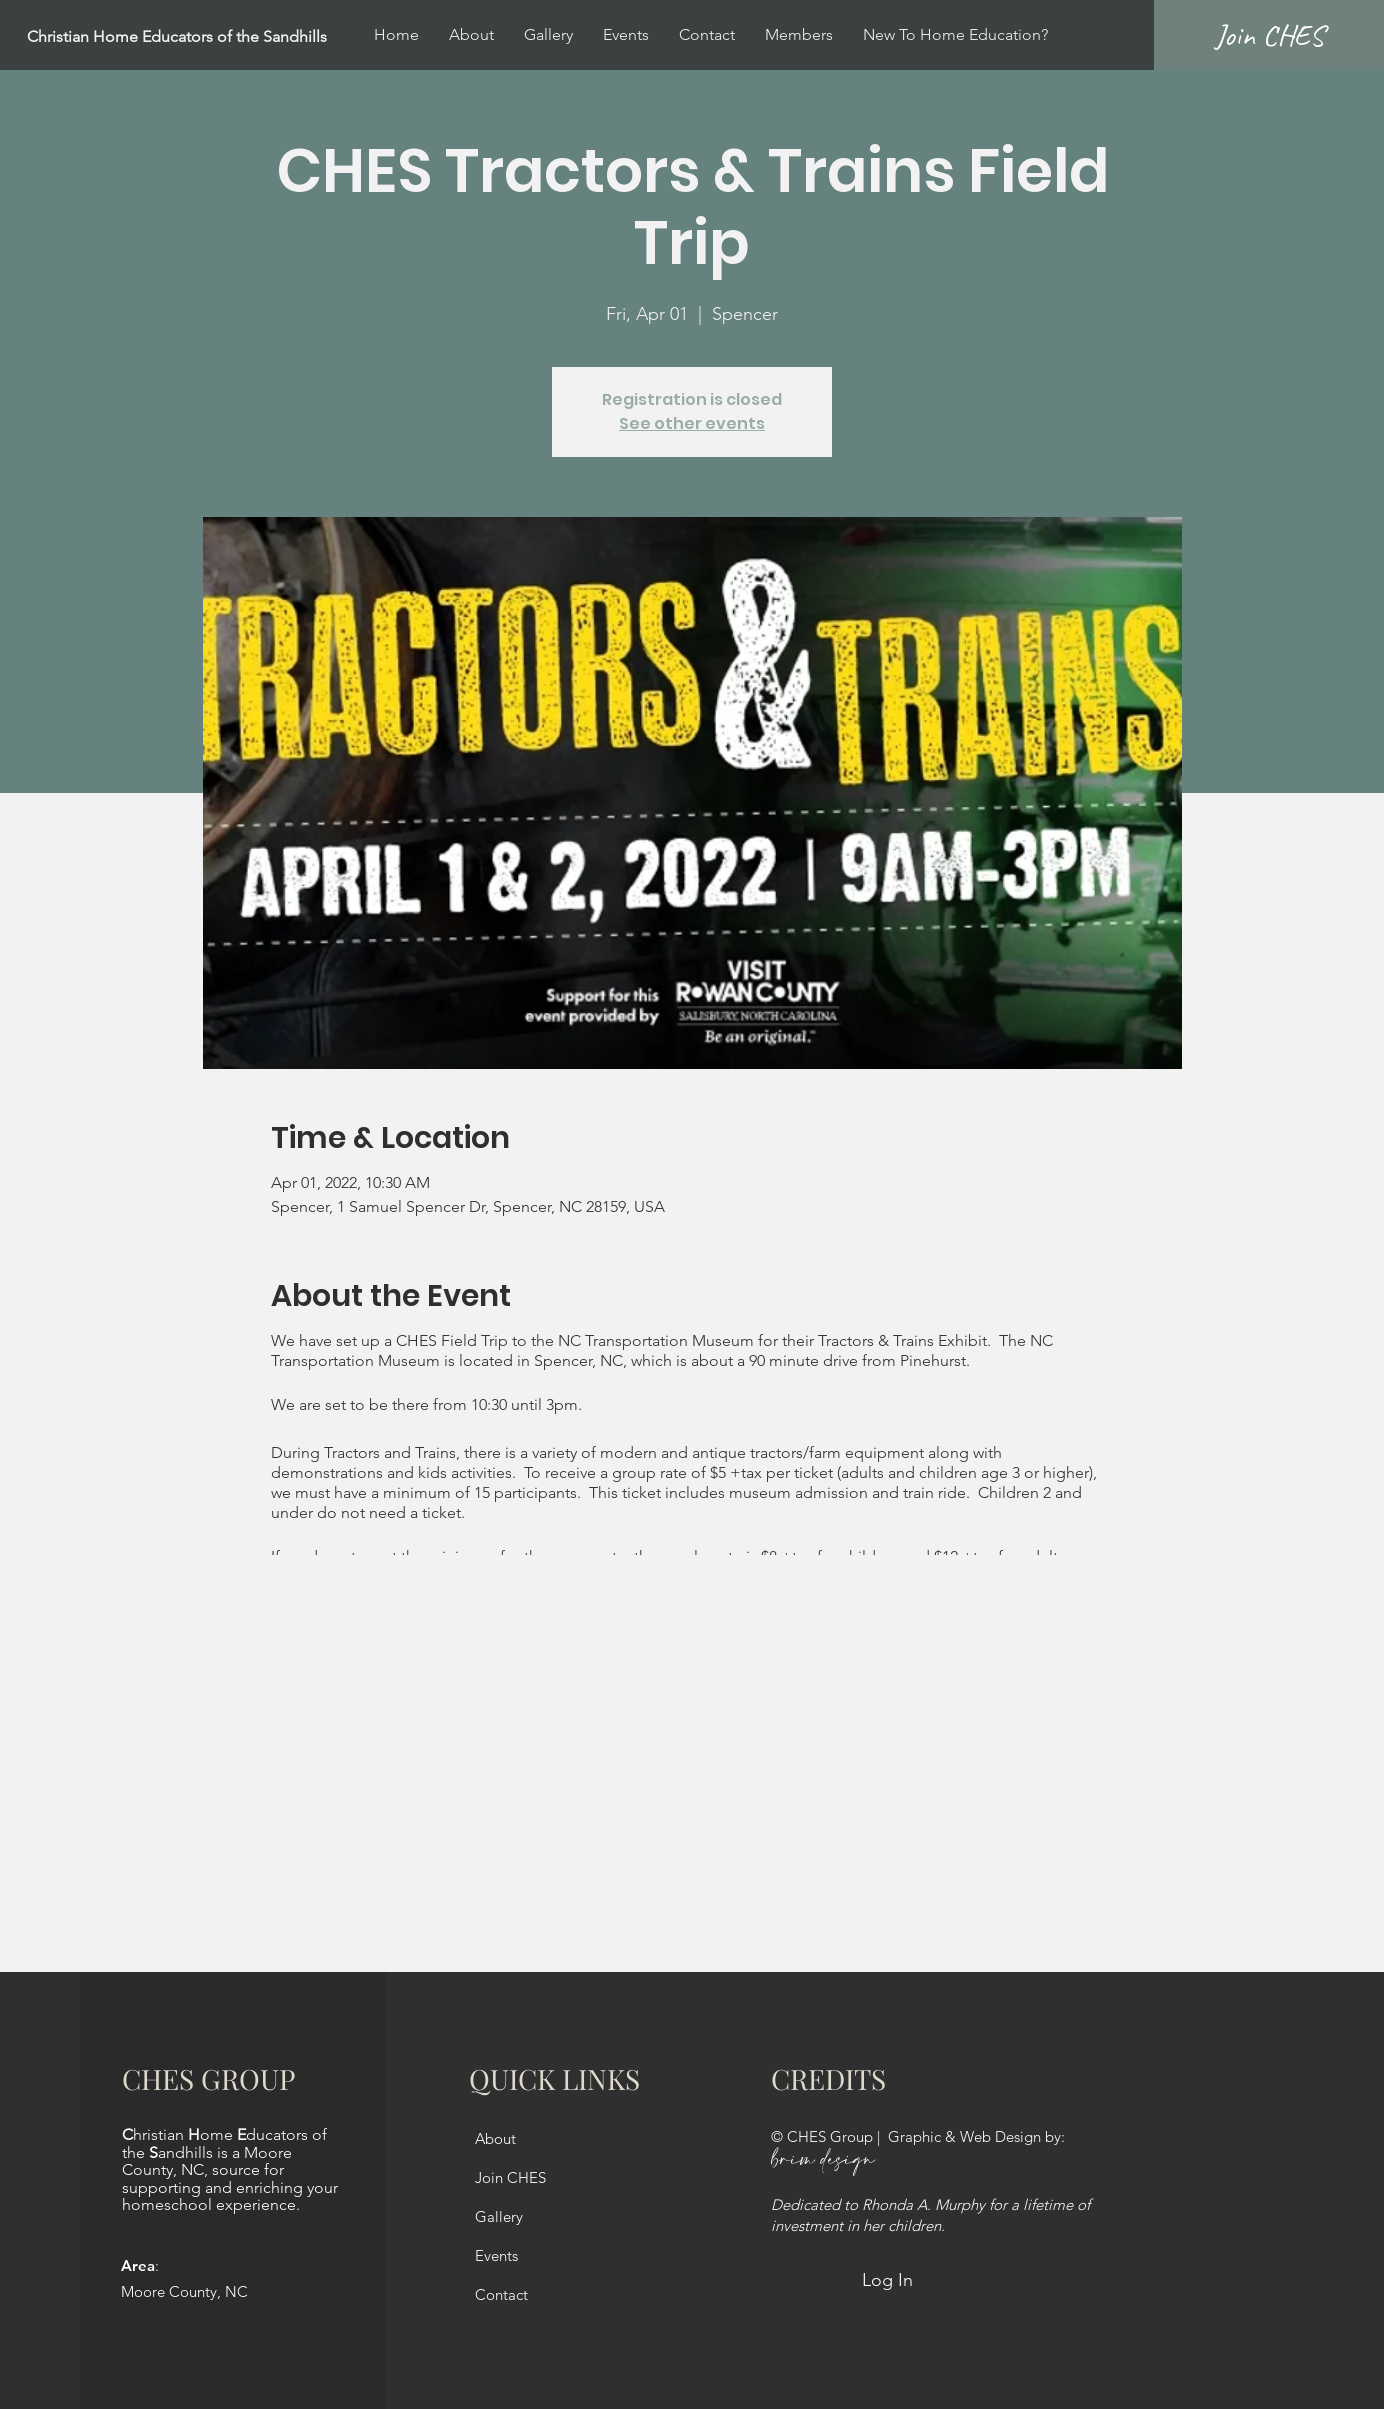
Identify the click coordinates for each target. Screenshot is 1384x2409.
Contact (501, 2294)
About (495, 2138)
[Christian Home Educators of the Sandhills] (226, 37)
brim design (823, 2160)
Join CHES (510, 2177)
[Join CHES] (1269, 35)
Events (496, 2255)
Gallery (499, 2216)
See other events (692, 423)
